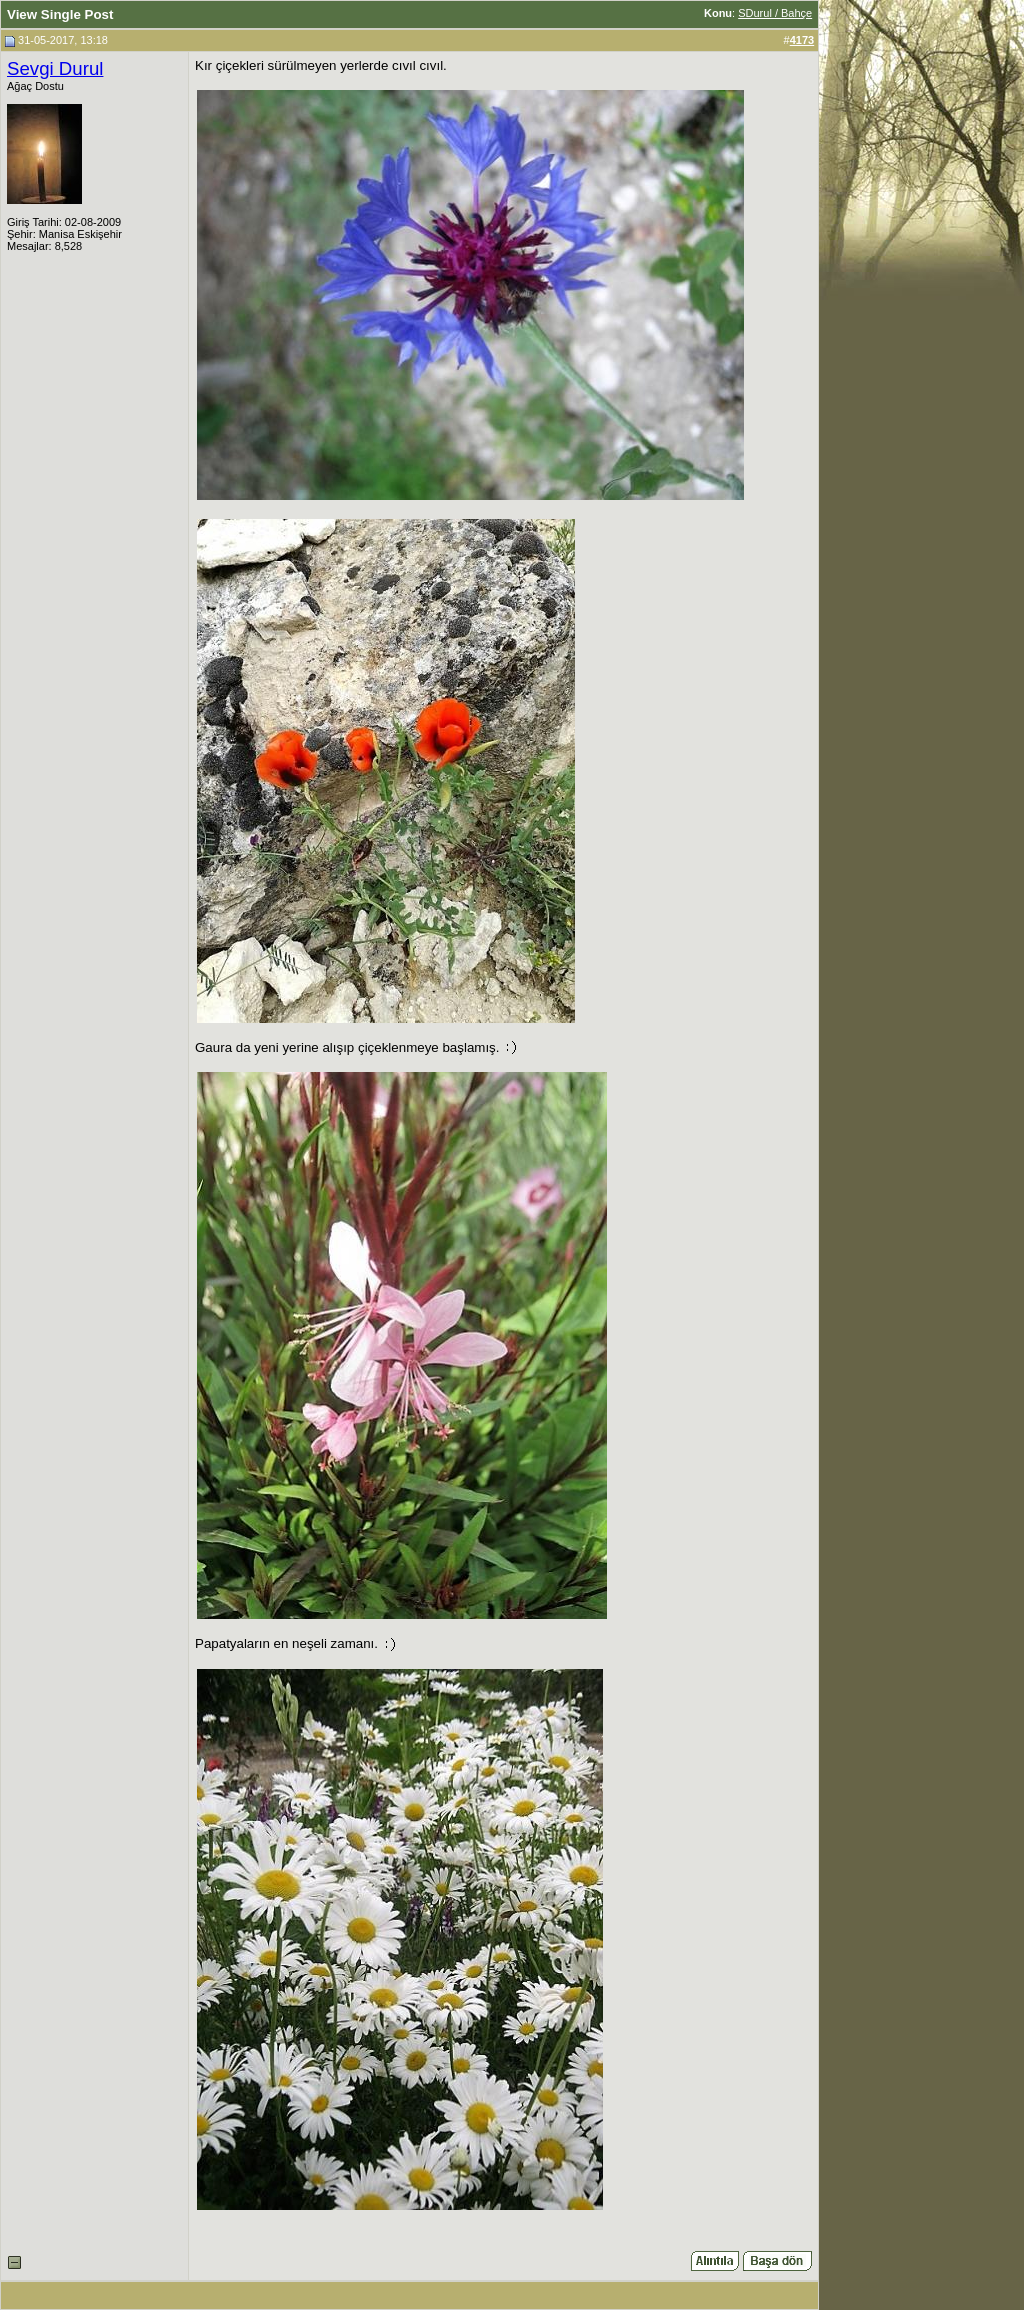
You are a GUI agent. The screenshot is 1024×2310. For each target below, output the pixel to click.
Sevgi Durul (55, 68)
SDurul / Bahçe (775, 13)
